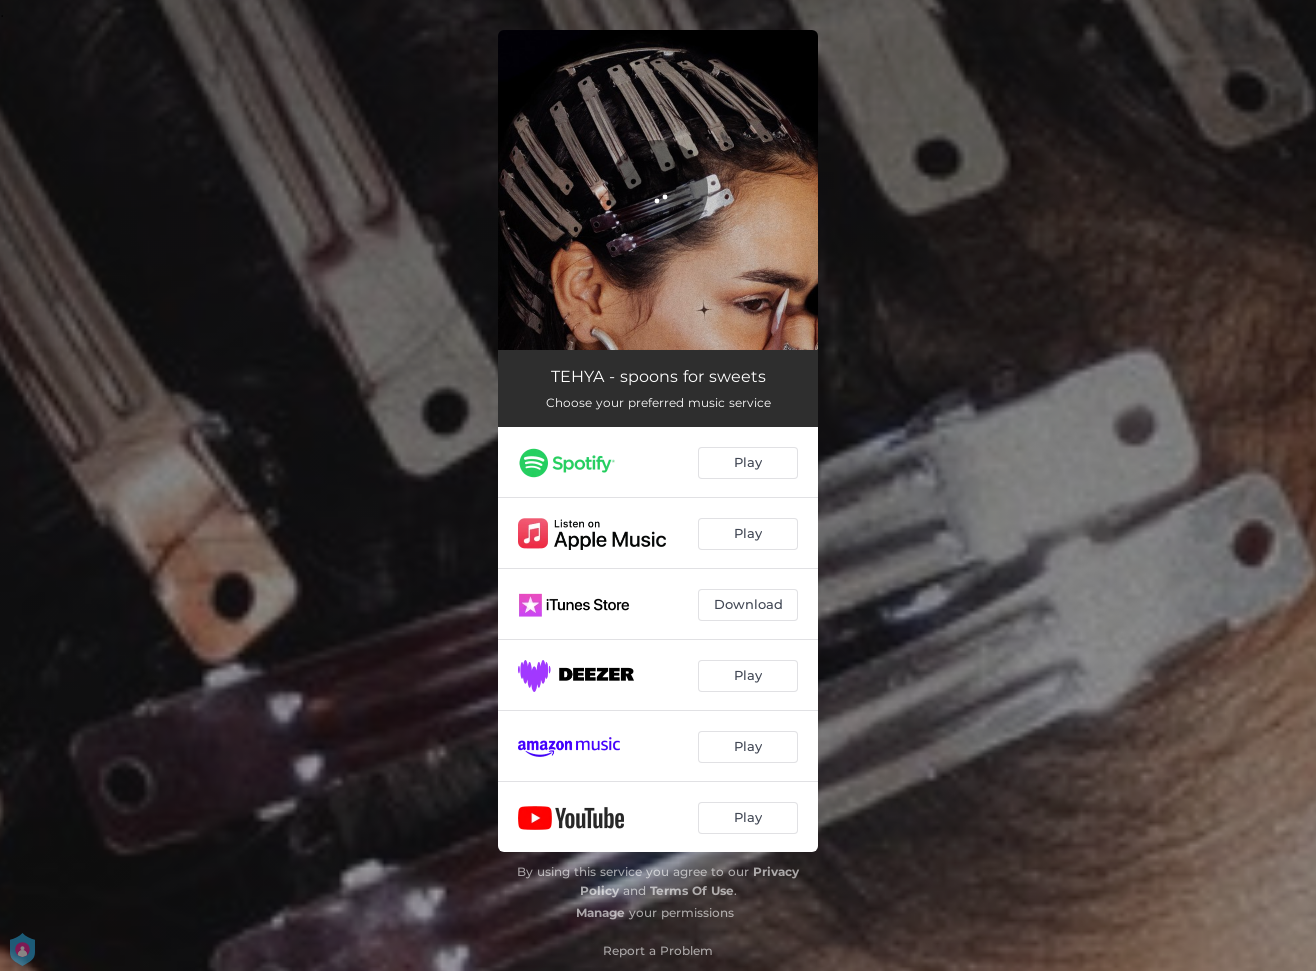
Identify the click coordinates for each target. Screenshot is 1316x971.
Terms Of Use (692, 890)
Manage (600, 912)
